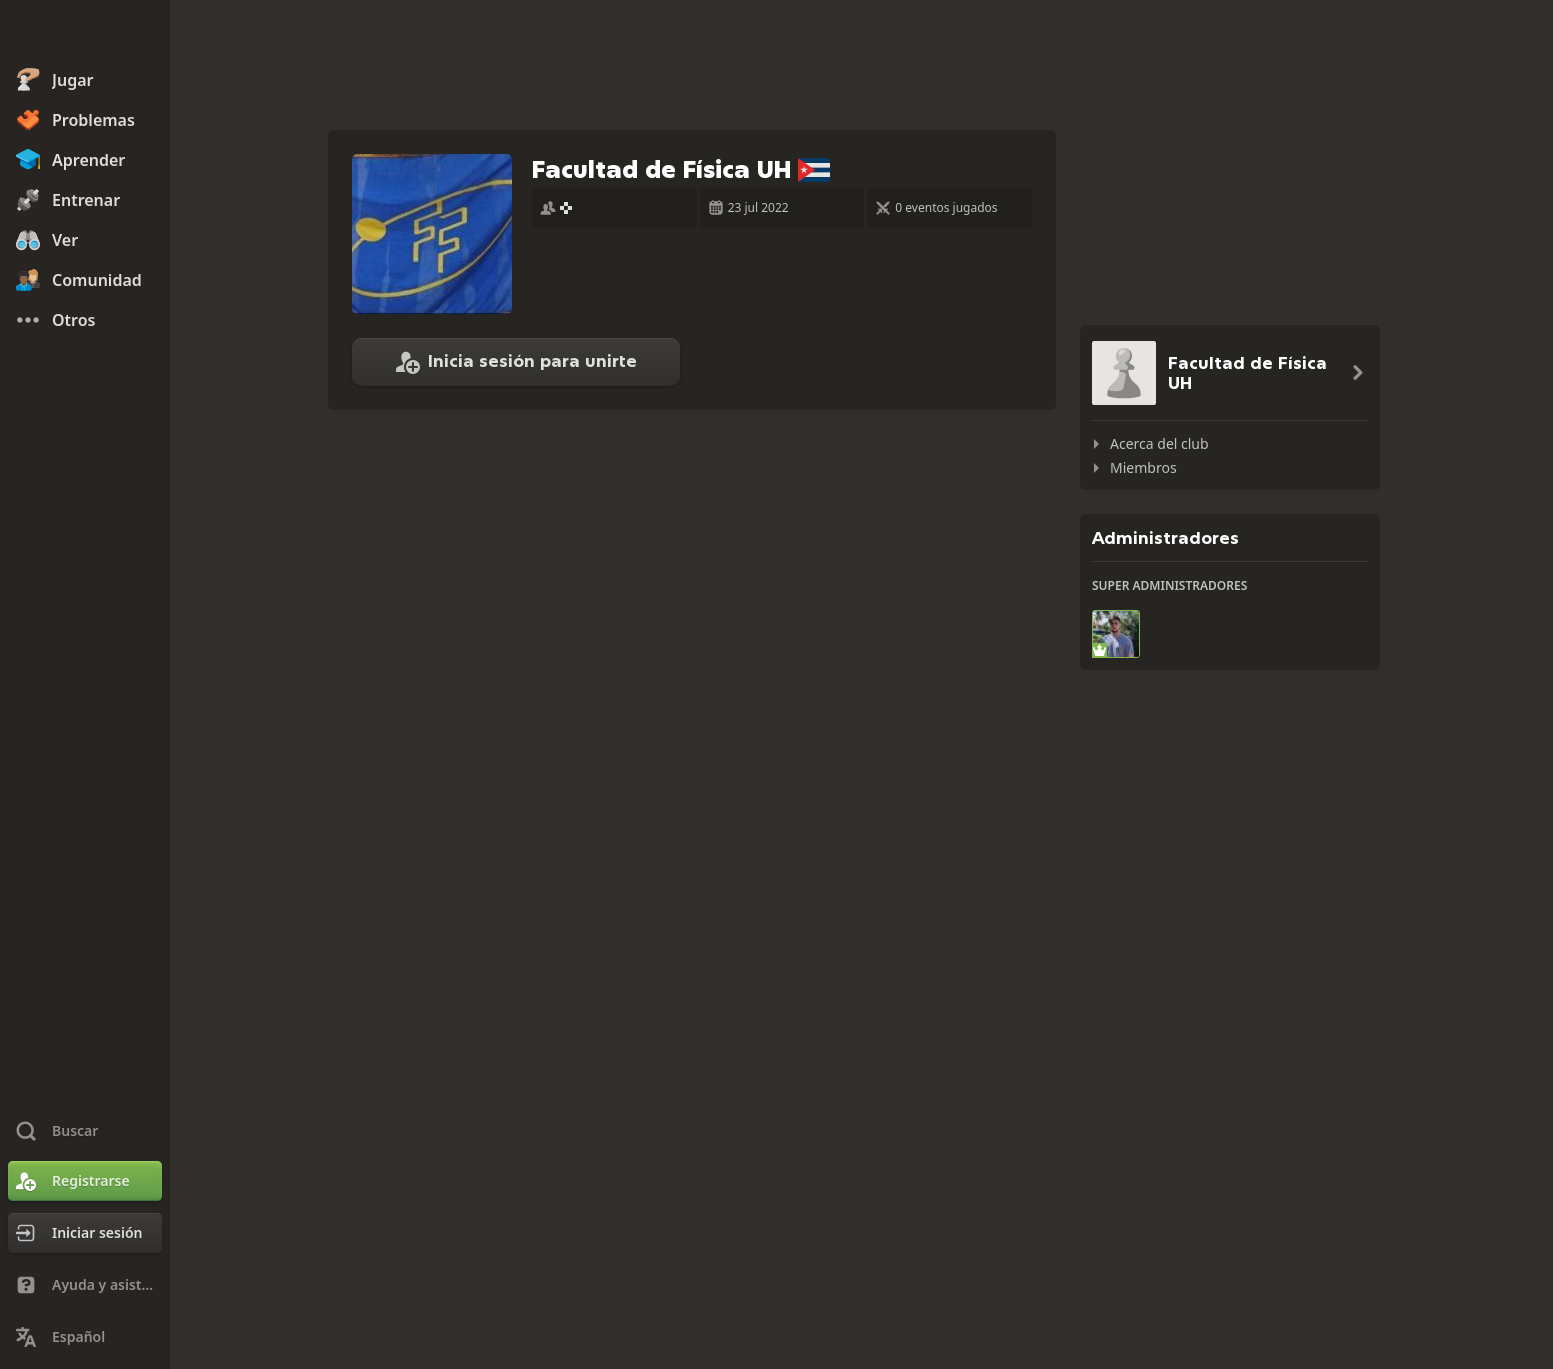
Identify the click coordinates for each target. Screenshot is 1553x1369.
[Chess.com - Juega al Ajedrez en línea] (85, 34)
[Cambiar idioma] (85, 1337)
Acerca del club (1159, 443)
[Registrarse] (85, 1181)
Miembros (1143, 467)
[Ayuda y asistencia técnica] (85, 1285)
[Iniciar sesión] (85, 1233)
